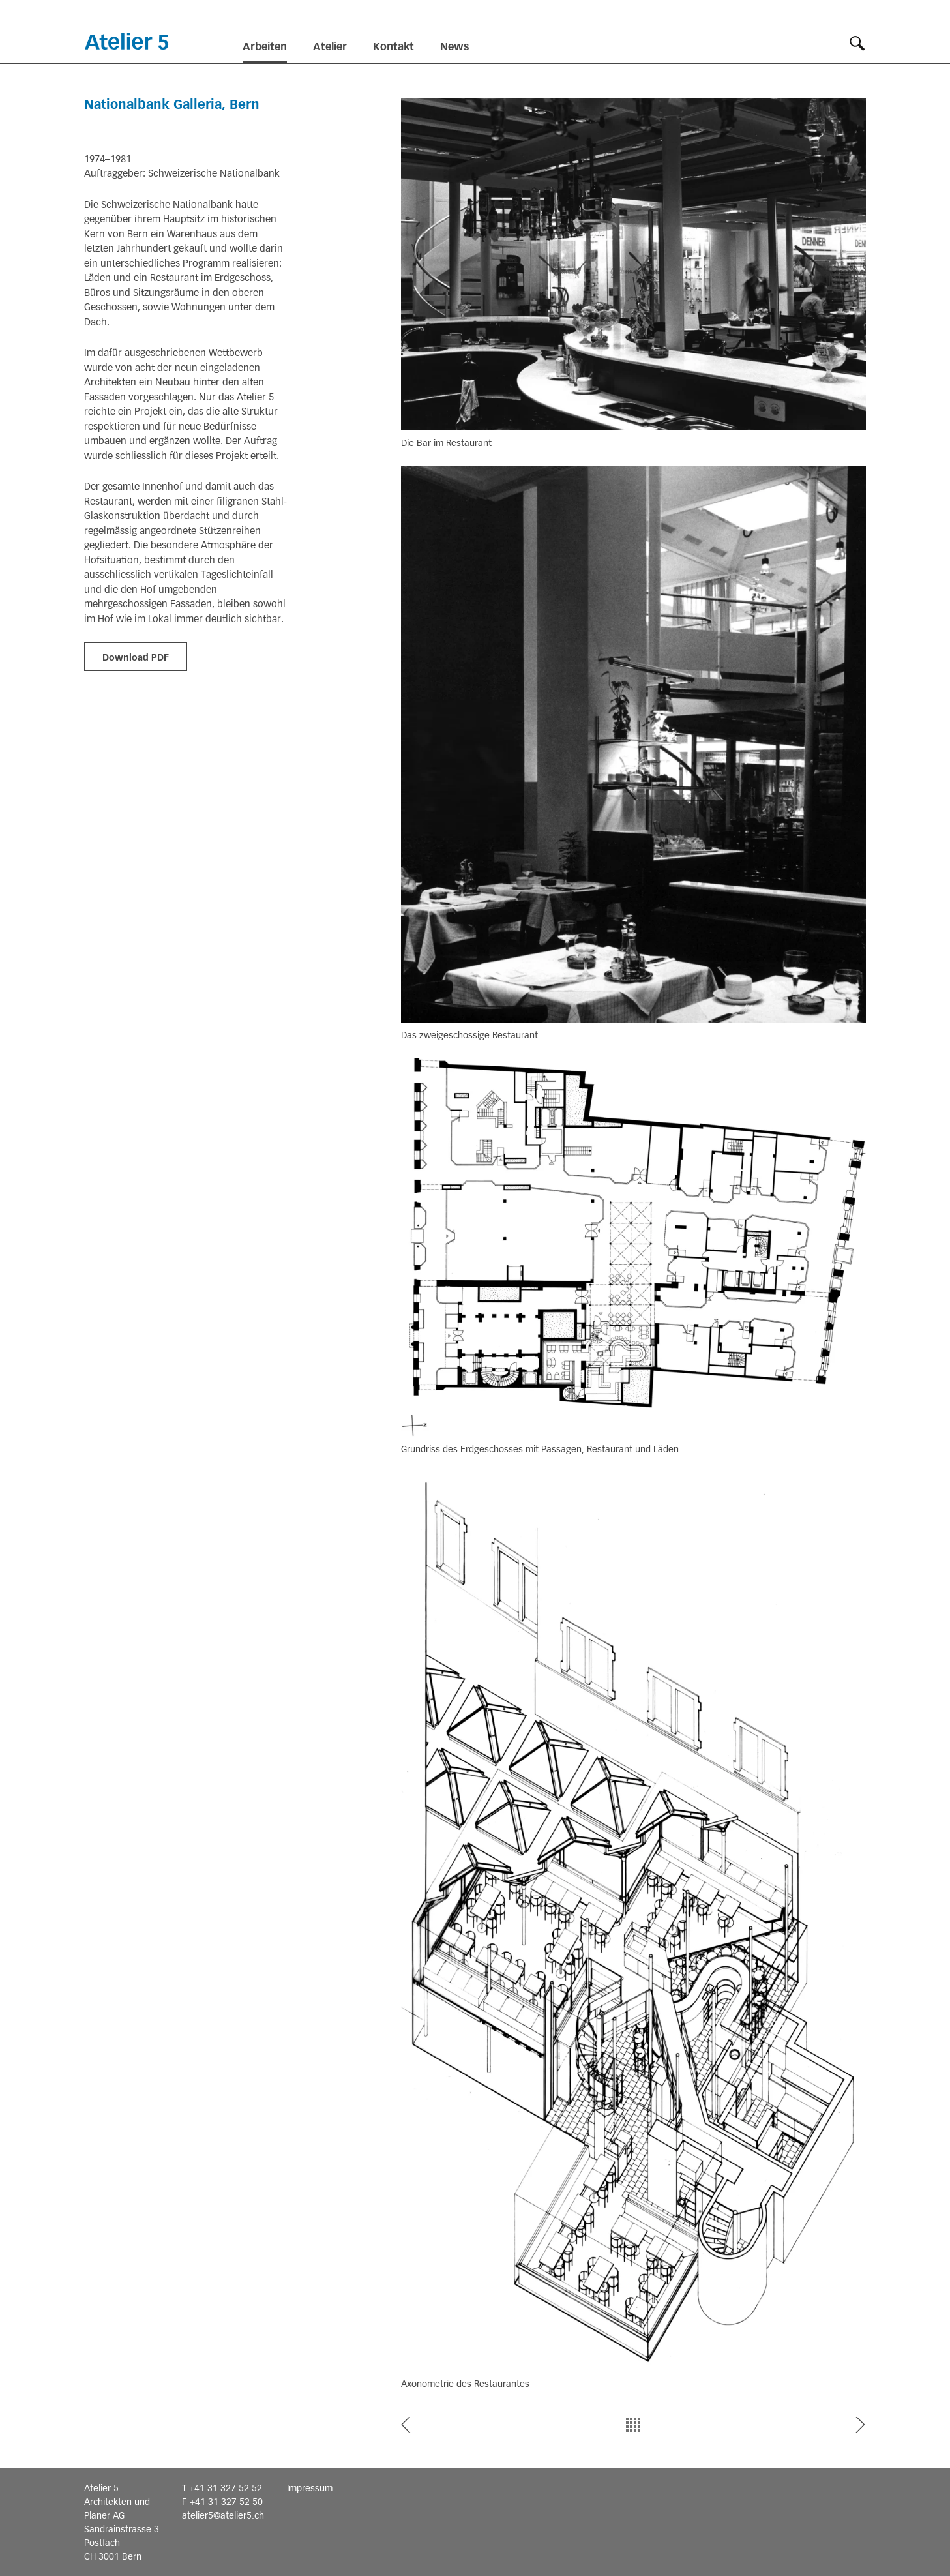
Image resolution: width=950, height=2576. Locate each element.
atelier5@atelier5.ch (223, 2515)
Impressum (310, 2488)
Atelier (330, 46)
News (454, 46)
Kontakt (393, 46)
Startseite (126, 41)
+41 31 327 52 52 (225, 2488)
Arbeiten (265, 46)
